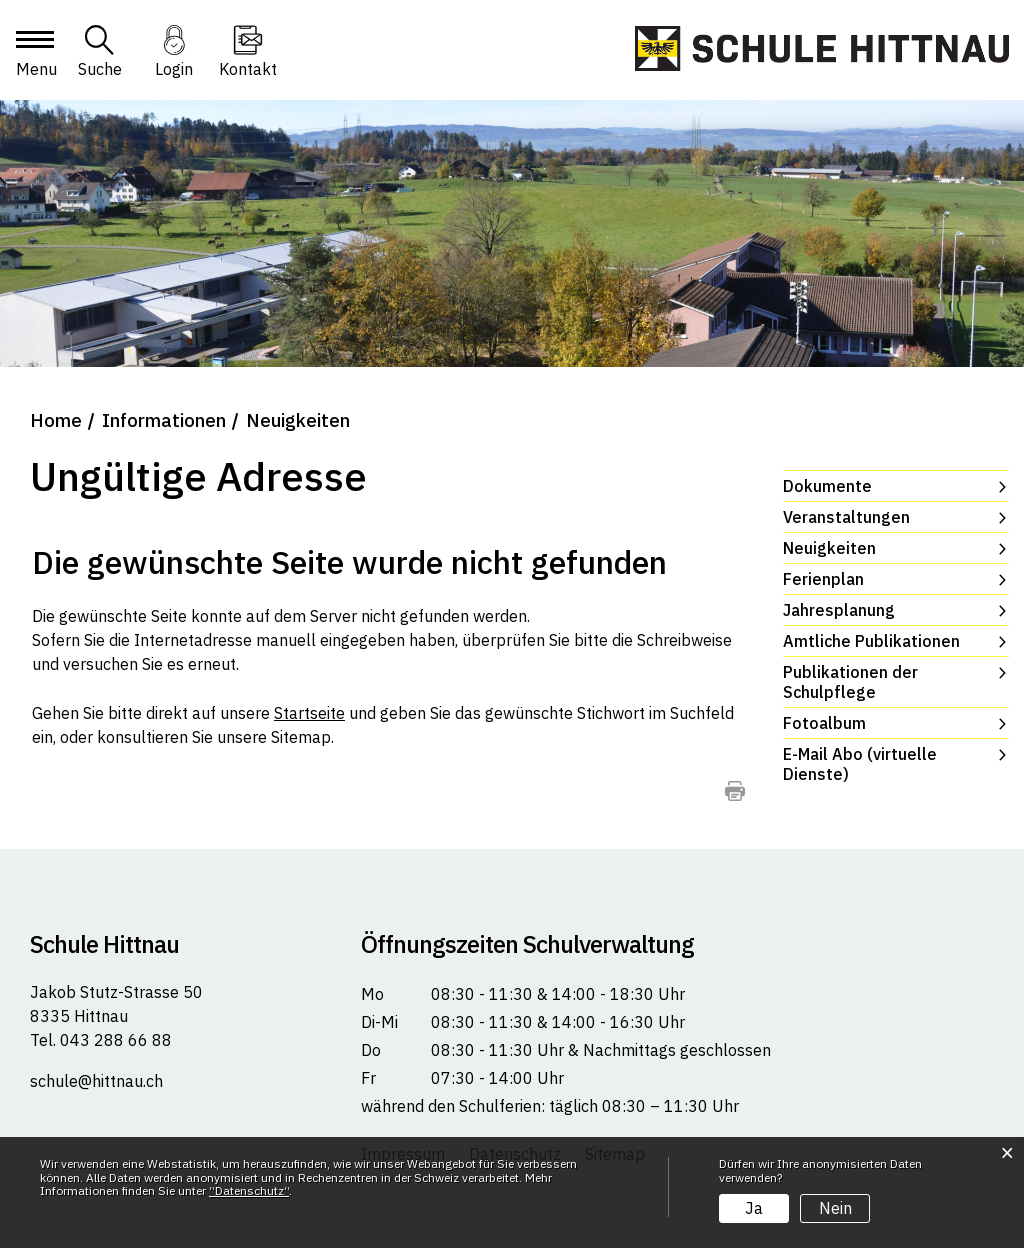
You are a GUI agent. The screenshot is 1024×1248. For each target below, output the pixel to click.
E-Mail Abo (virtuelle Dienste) (860, 764)
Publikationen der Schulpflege (850, 682)
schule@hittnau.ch (96, 1081)
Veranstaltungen (846, 517)
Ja (754, 1208)
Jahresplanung (839, 610)
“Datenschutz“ (249, 1190)
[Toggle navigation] (34, 57)
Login (174, 69)
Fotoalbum (824, 723)
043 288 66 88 (114, 1040)
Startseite (309, 713)
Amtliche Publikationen (871, 641)
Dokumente (827, 486)
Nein (835, 1208)
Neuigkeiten (880, 548)
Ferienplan (823, 579)
